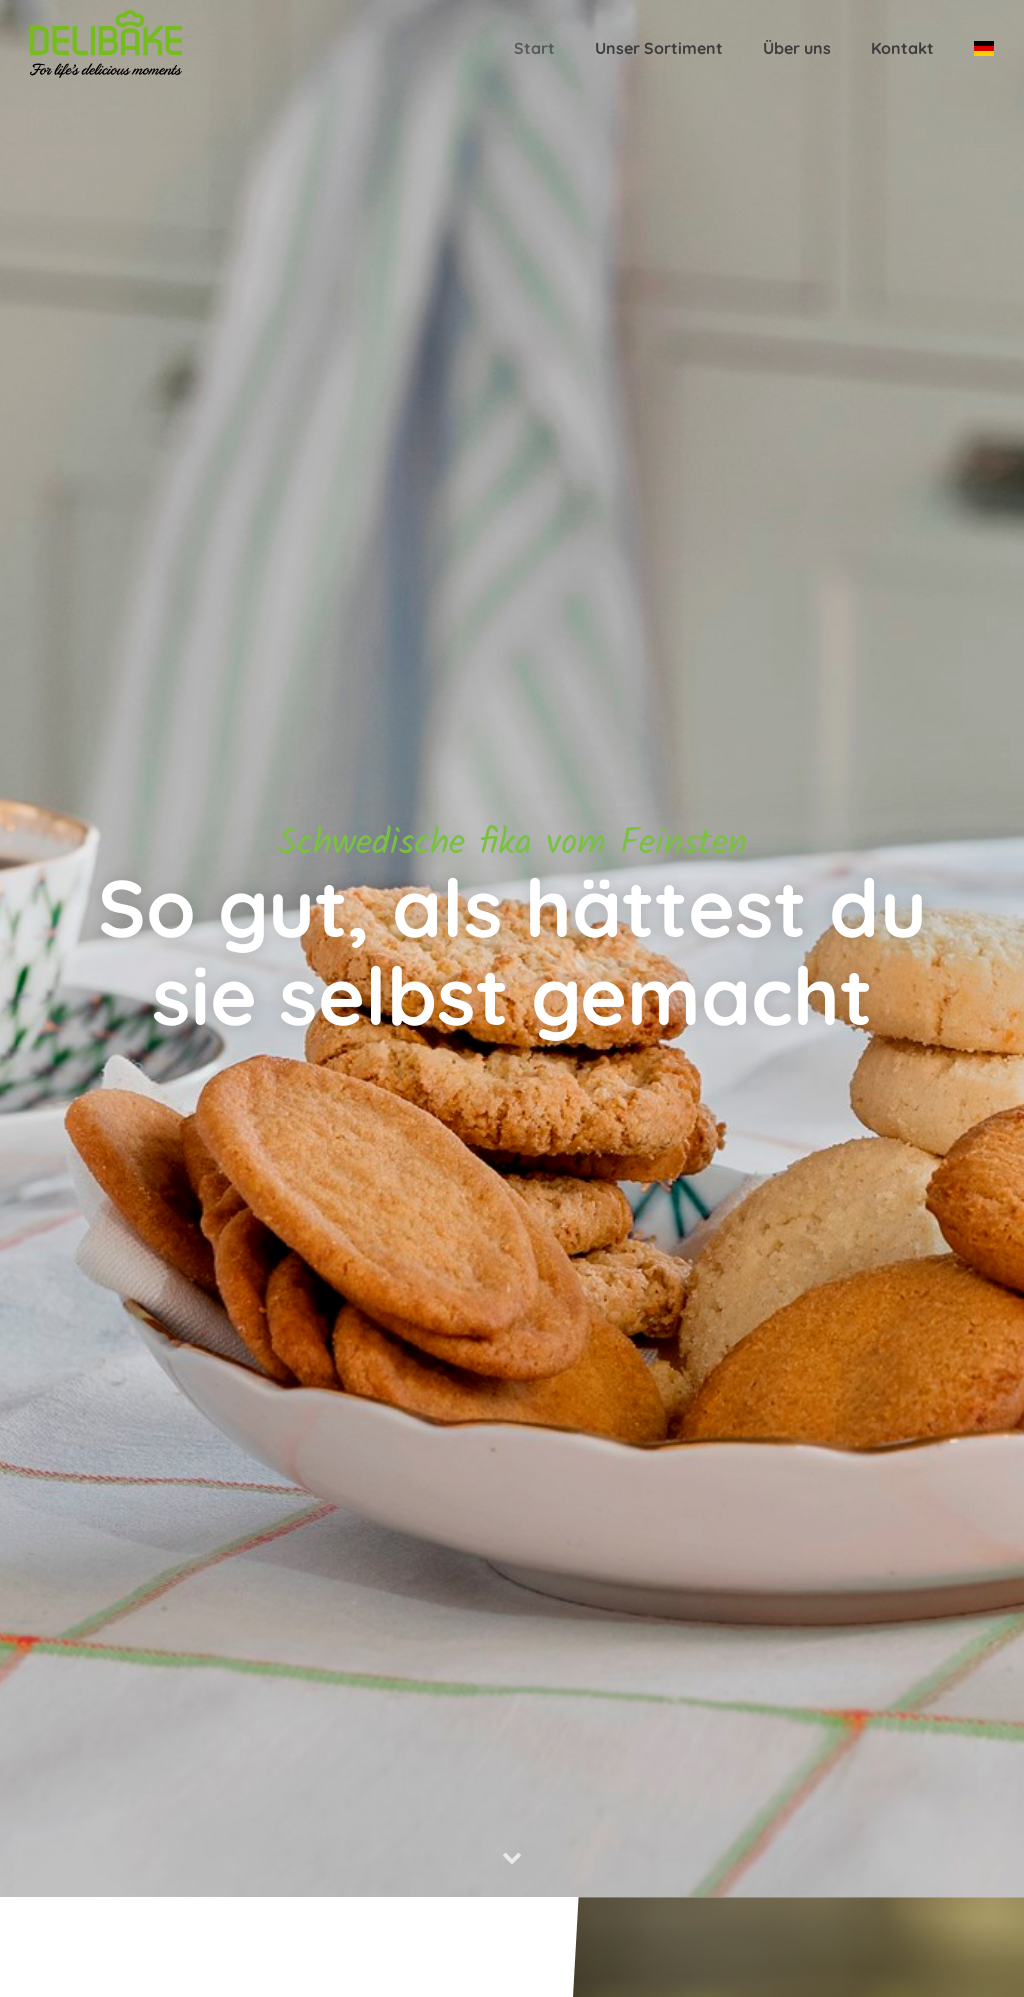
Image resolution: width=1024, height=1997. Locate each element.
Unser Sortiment (659, 48)
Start (534, 48)
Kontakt (902, 48)
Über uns (797, 48)
